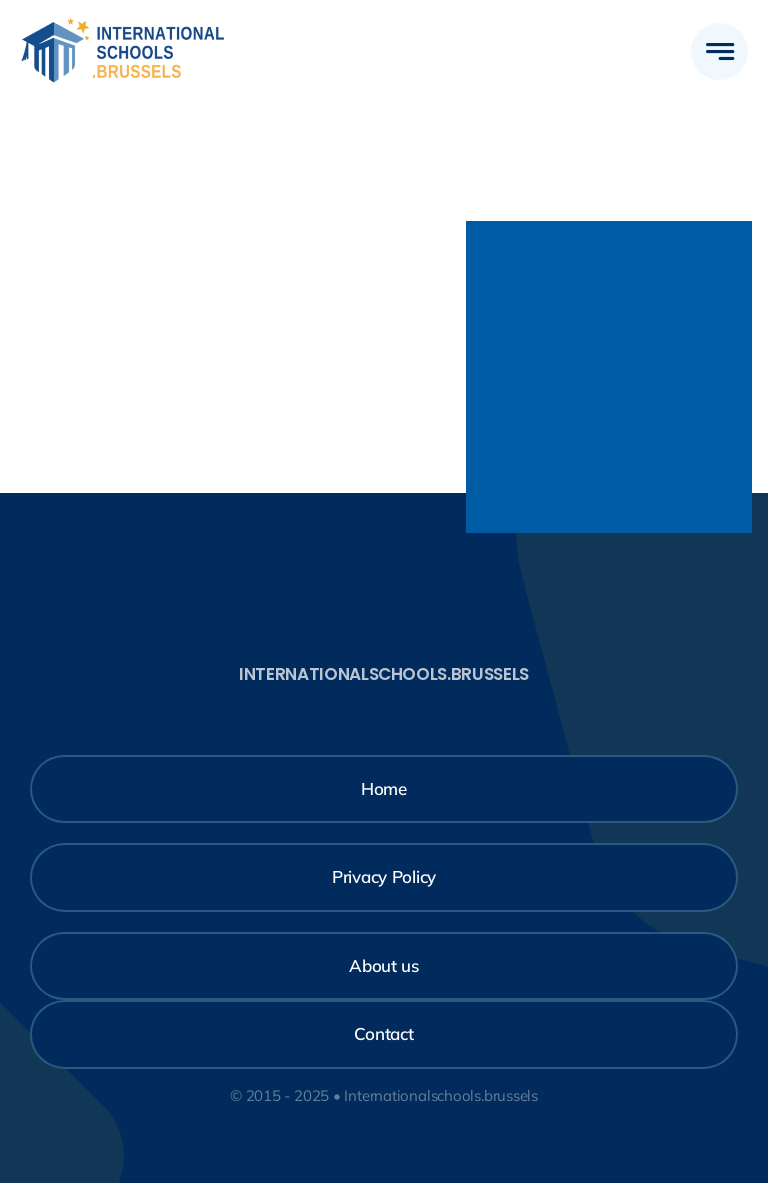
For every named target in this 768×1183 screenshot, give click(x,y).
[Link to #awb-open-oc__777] (719, 51)
